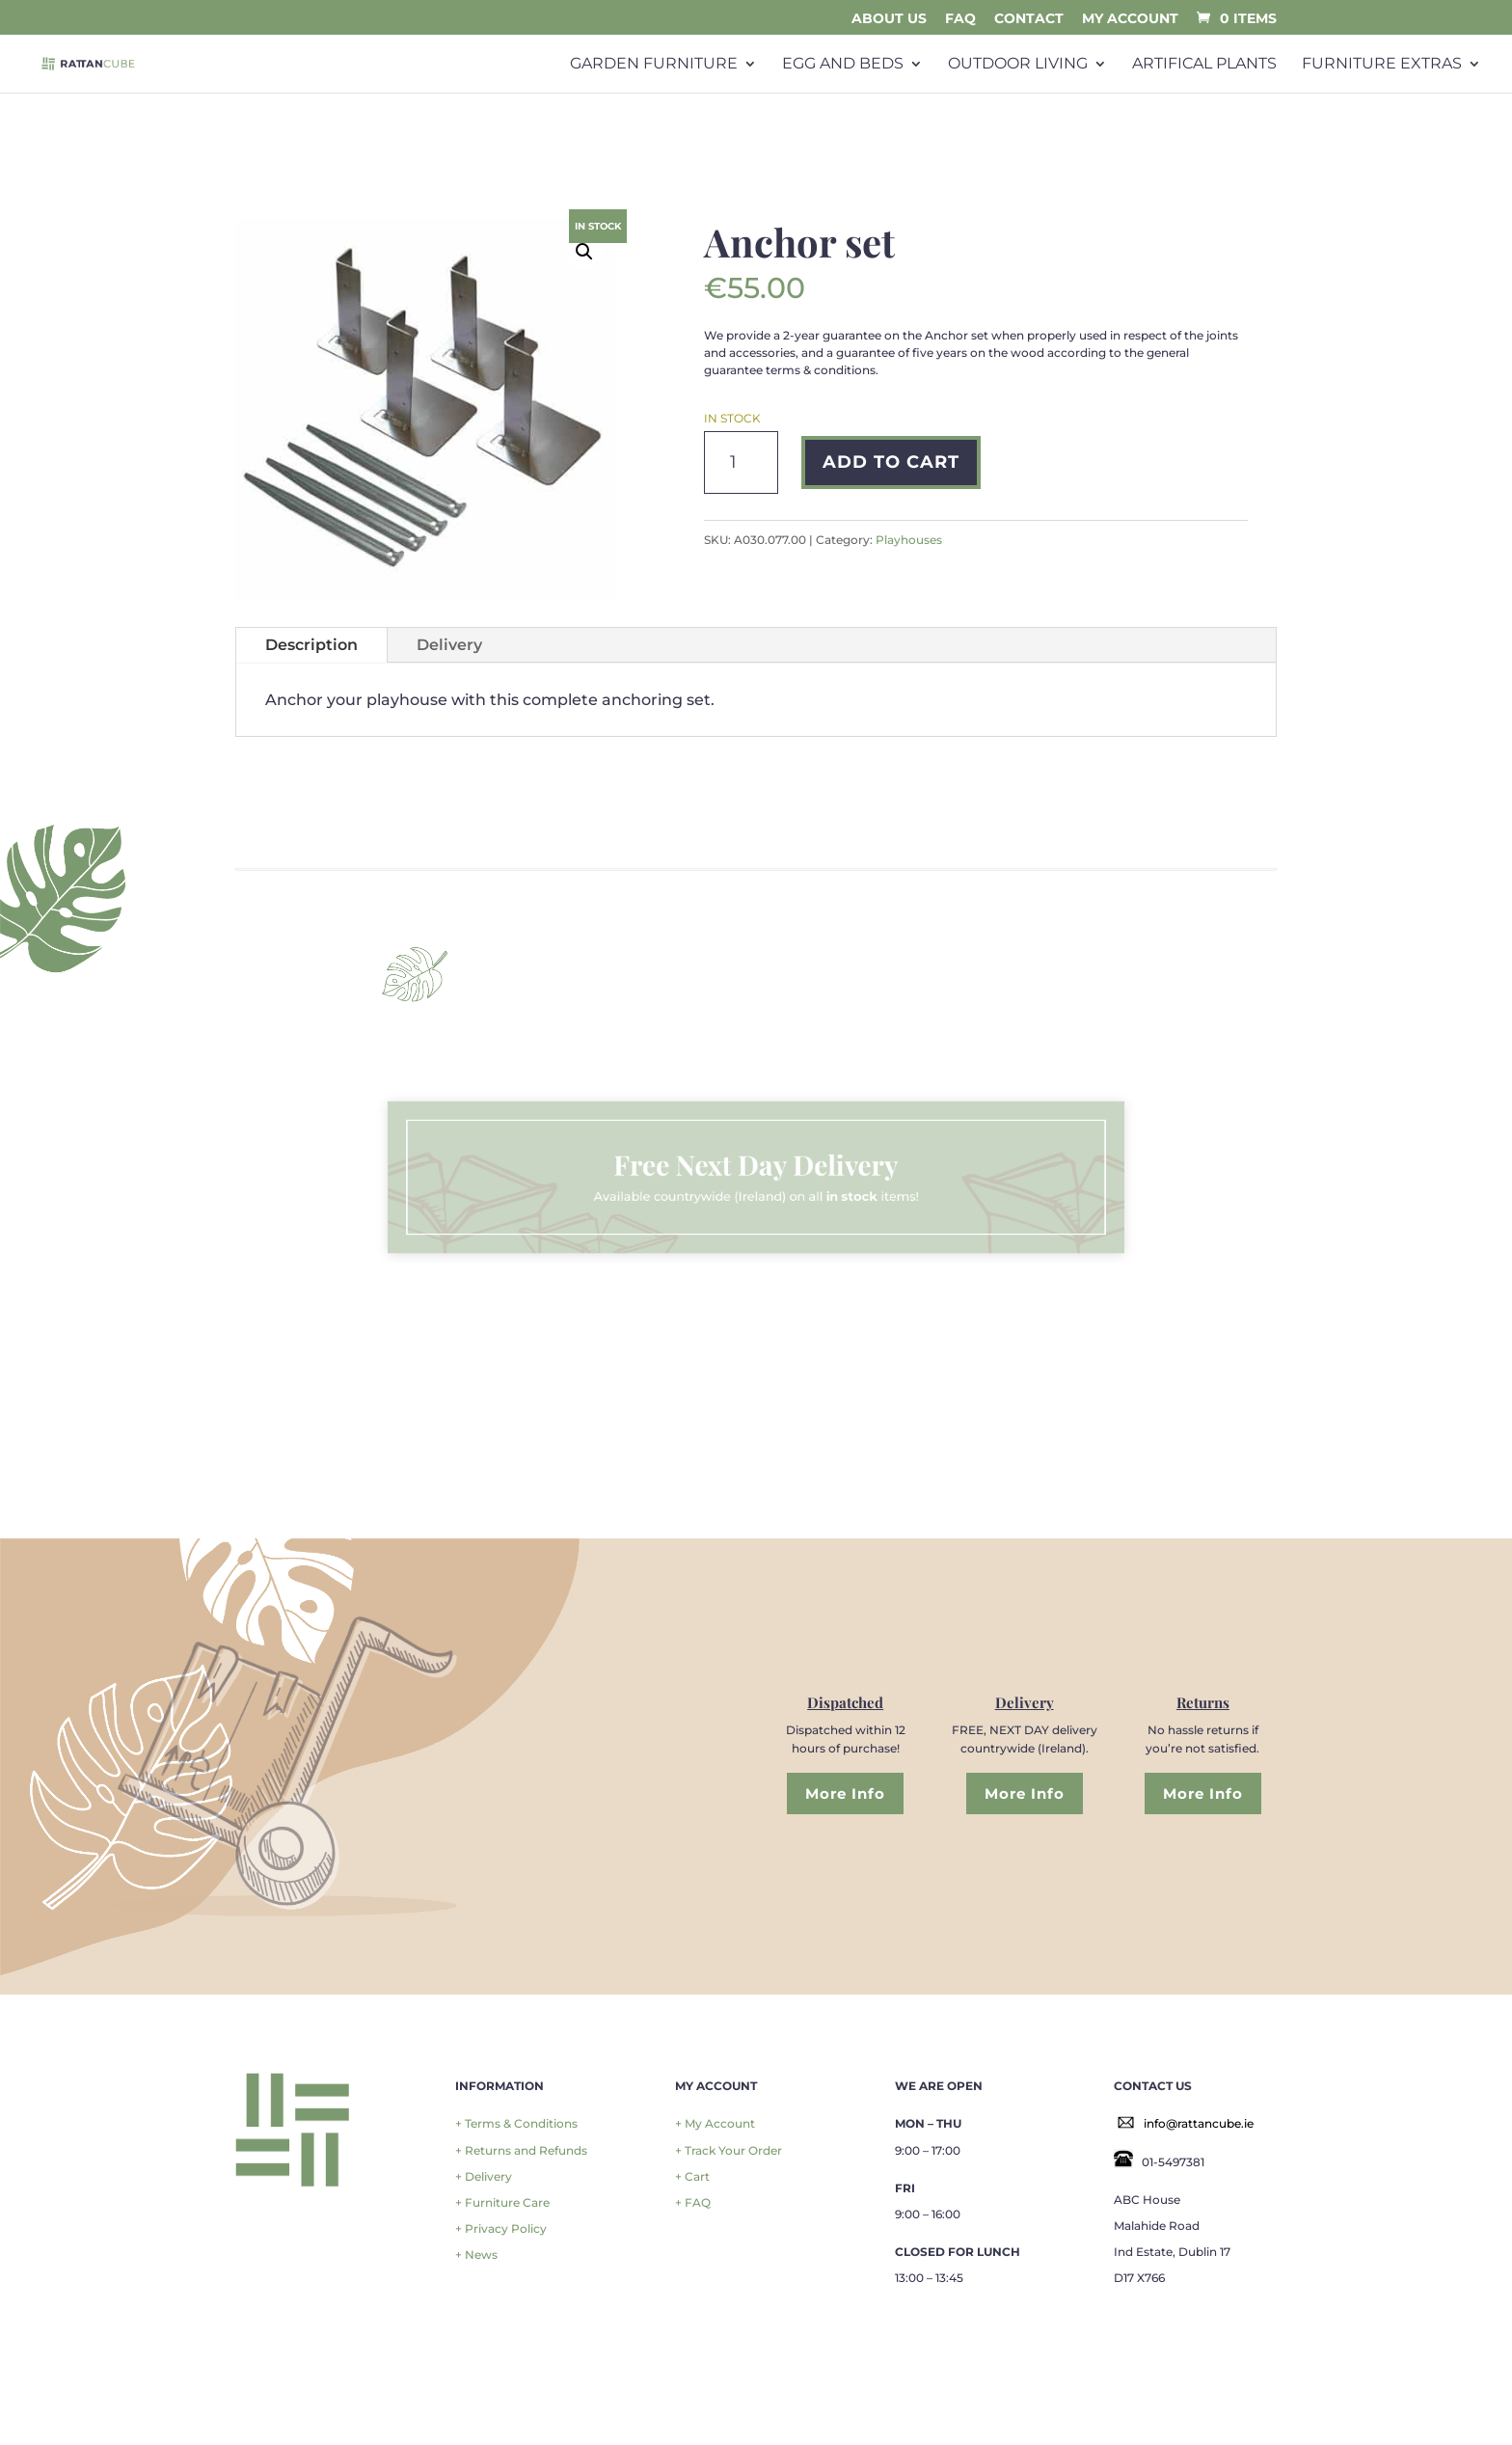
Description (311, 645)
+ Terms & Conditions (516, 2123)
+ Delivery (483, 2176)
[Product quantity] (741, 462)
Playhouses (909, 539)
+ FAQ (693, 2202)
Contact (1029, 19)
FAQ (960, 19)
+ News (476, 2254)
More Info (845, 1793)
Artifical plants (1204, 64)
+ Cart (692, 2176)
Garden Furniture (654, 64)
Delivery (449, 645)
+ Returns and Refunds (521, 2150)
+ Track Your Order (728, 2150)
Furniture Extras (1382, 64)
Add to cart (891, 462)
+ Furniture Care (502, 2202)
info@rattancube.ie (1199, 2123)
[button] (584, 251)
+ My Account (715, 2123)
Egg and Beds (843, 64)
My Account (1130, 19)
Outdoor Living (1018, 64)
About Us (889, 19)
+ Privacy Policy (501, 2228)
